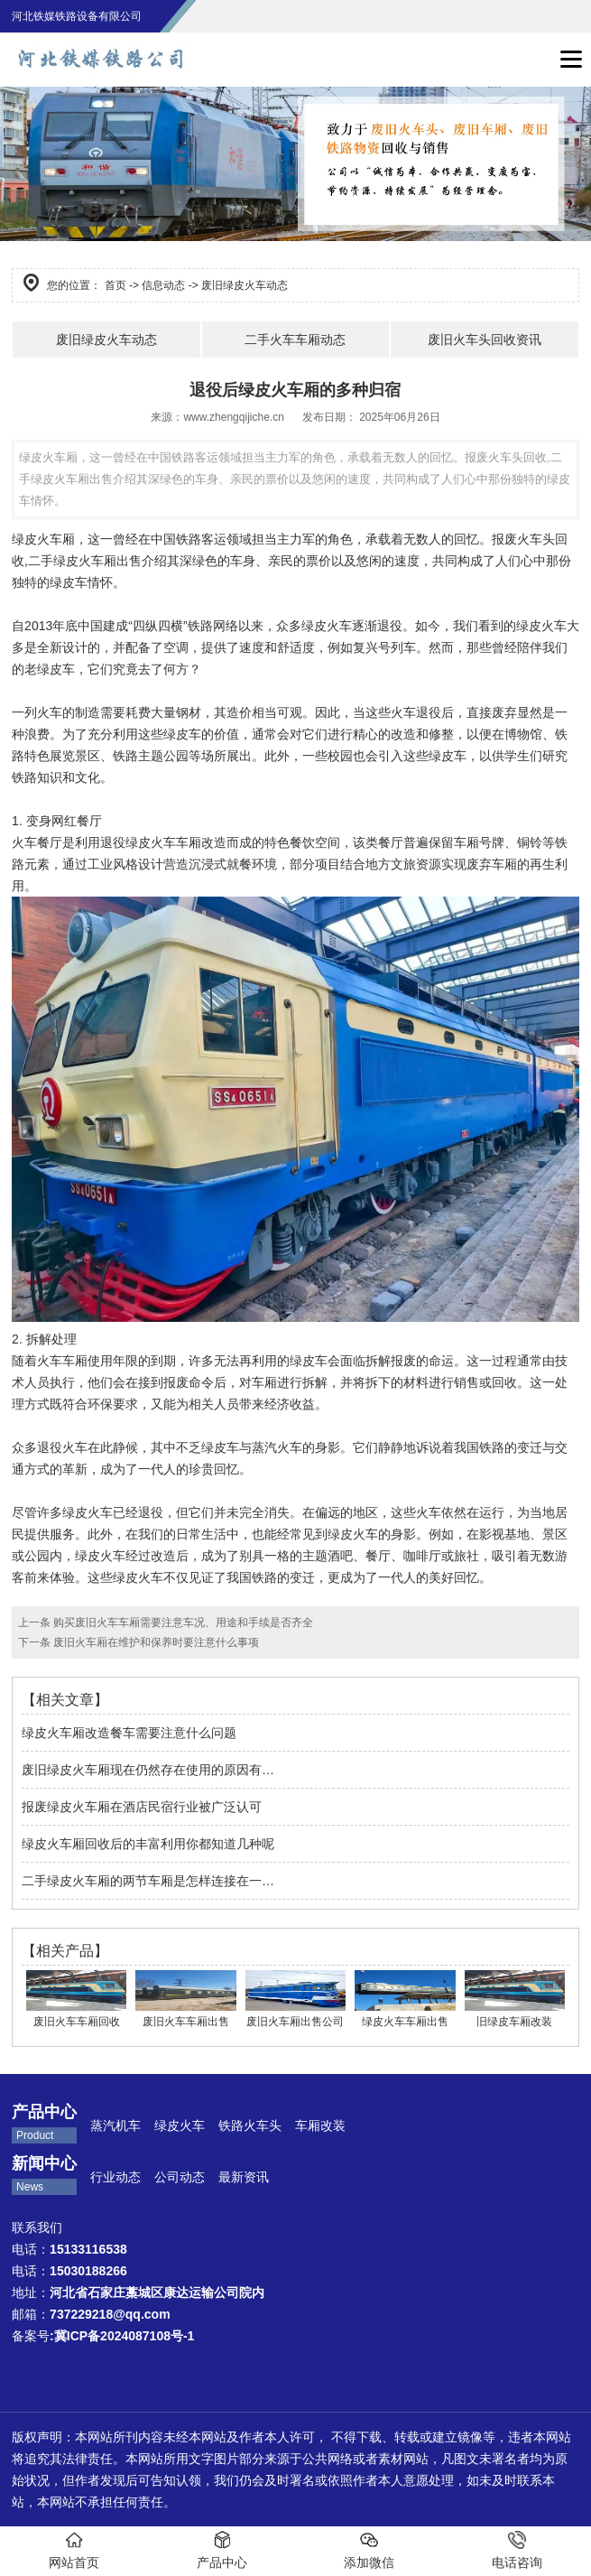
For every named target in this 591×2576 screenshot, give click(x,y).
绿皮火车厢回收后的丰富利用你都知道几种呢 (148, 1844)
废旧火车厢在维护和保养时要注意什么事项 (155, 1642)
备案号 (103, 2336)
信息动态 (163, 285)
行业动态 (115, 2177)
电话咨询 (517, 2550)
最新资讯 (243, 2177)
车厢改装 (322, 2125)
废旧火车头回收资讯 (484, 339)
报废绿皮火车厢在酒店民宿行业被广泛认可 (142, 1806)
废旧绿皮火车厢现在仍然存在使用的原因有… (148, 1769)
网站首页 (74, 2550)
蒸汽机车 (115, 2125)
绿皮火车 (179, 2125)
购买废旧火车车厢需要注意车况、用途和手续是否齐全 (182, 1622)
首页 (115, 285)
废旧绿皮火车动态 (106, 339)
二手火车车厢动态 (295, 339)
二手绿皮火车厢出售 (85, 560)
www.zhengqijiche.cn (233, 417)
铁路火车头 (250, 2125)
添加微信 (369, 2550)
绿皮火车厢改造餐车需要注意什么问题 (129, 1732)
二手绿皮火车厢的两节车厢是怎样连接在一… (148, 1881)
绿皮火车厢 (43, 539)
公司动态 (179, 2177)
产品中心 (222, 2550)
